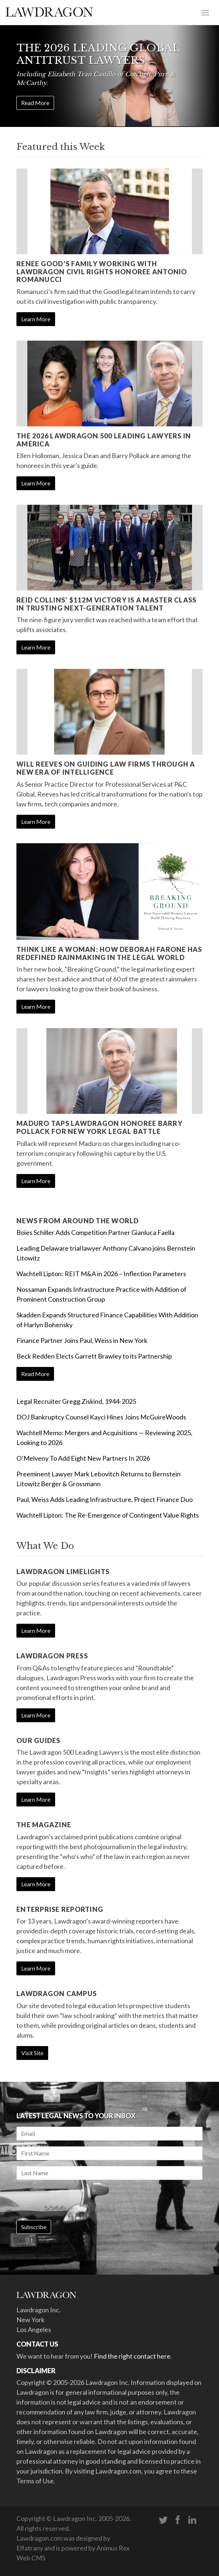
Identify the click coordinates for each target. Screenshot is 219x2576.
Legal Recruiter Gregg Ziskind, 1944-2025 (76, 1401)
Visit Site (32, 2052)
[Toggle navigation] (205, 12)
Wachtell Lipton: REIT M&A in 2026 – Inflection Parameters (101, 1274)
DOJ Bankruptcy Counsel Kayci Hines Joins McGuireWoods (101, 1417)
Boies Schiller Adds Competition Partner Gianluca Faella (95, 1232)
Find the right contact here (132, 2356)
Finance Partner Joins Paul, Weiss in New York (81, 1340)
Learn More (35, 318)
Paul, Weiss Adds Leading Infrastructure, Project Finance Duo (104, 1499)
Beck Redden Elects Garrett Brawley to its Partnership (94, 1356)
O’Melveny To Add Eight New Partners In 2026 (83, 1458)
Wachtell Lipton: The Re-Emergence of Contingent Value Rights (107, 1515)
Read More (35, 102)
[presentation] (71, 2200)
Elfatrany (29, 2548)
